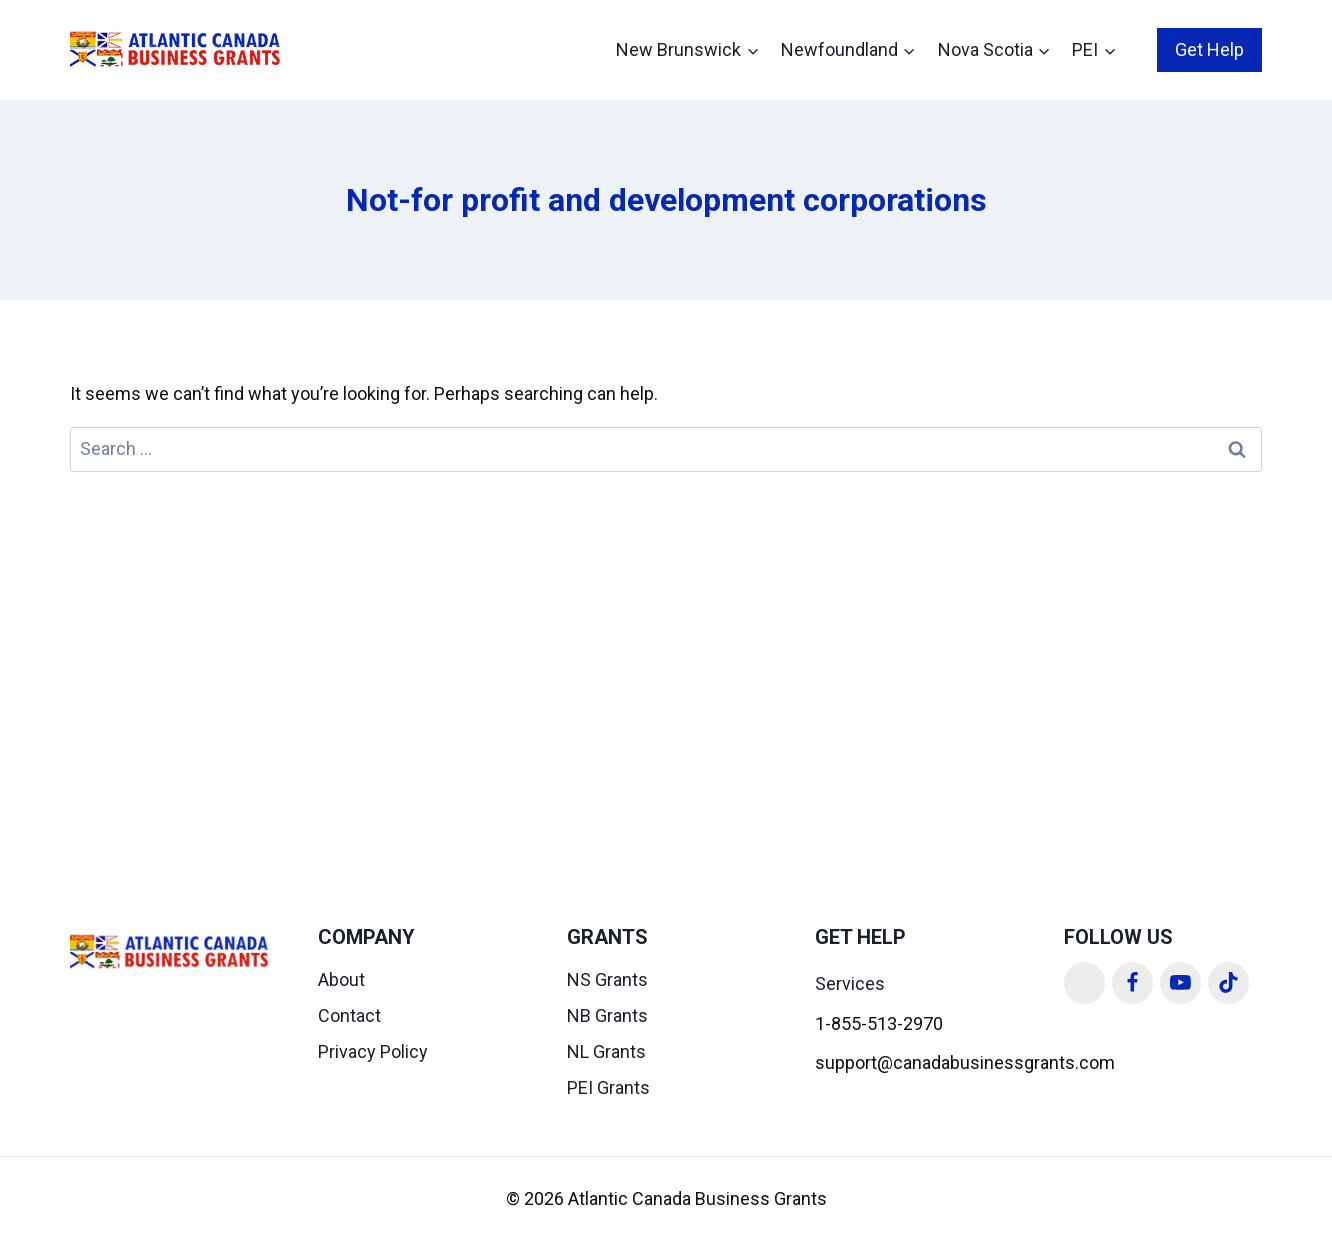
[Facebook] (1133, 983)
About (341, 979)
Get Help (1209, 49)
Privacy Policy (373, 1051)
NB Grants (607, 1015)
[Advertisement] (666, 622)
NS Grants (607, 979)
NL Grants (606, 1051)
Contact (349, 1015)
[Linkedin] (1085, 983)
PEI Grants (608, 1087)
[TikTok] (1229, 983)
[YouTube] (1181, 983)
